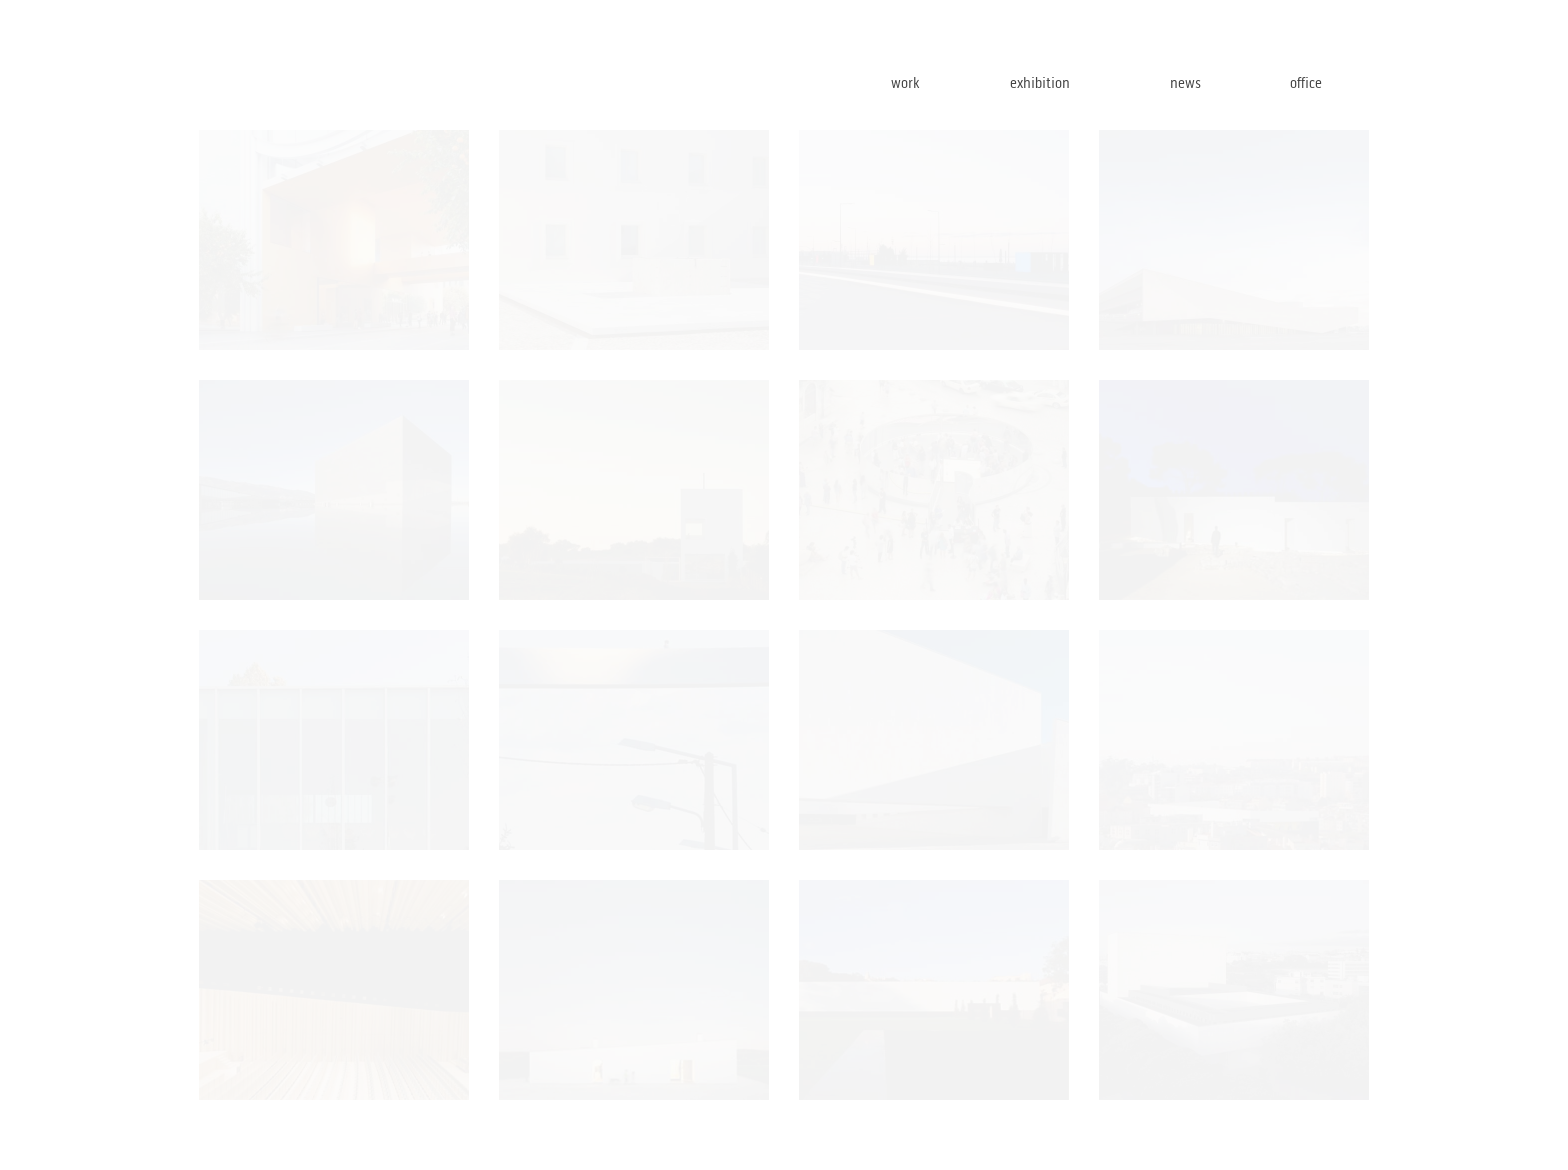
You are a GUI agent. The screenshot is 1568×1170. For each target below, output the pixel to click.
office (1328, 82)
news (1212, 82)
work (934, 82)
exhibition (1073, 82)
